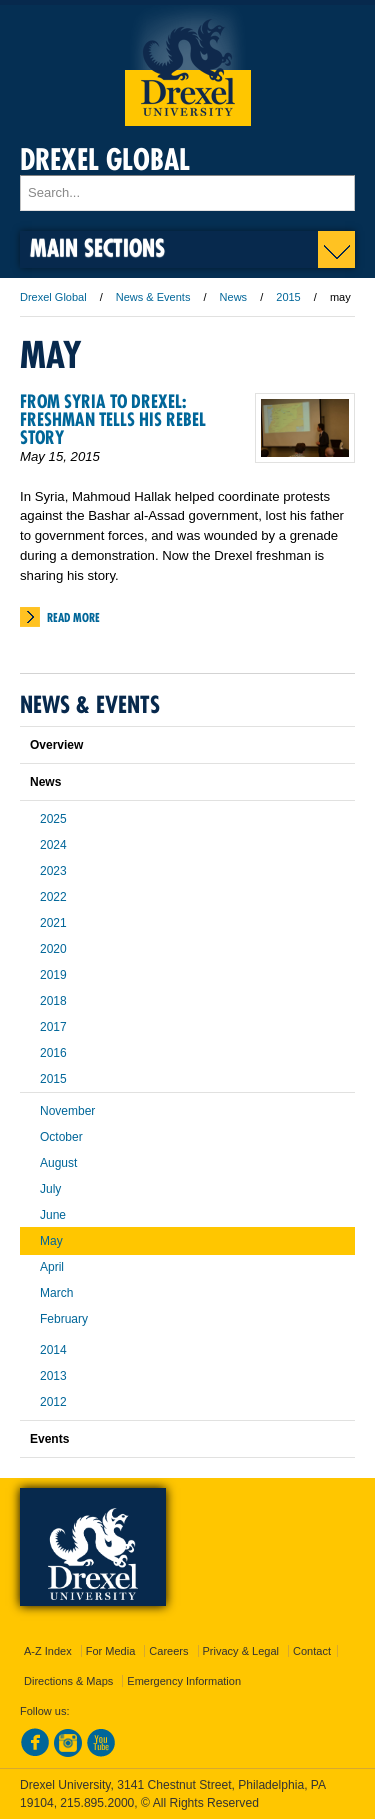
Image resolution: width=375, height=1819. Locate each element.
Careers (168, 1651)
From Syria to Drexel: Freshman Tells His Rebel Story (113, 419)
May (51, 1241)
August (58, 1163)
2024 (53, 845)
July (50, 1189)
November (67, 1111)
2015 (288, 297)
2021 (53, 923)
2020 (53, 949)
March (56, 1293)
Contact (312, 1651)
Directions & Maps (68, 1681)
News (234, 297)
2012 (53, 1402)
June (53, 1215)
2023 (53, 871)
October (61, 1137)
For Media (111, 1651)
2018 (53, 1001)
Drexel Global (105, 159)
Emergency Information (184, 1681)
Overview (56, 745)
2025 (53, 819)
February (64, 1319)
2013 (53, 1376)
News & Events (153, 297)
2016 (53, 1053)
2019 (53, 975)
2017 (53, 1027)
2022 (53, 897)
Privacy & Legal (241, 1651)
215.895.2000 (97, 1803)
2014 (53, 1350)
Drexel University (188, 65)
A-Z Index (48, 1651)
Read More (73, 617)
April (52, 1267)
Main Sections (97, 247)
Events (49, 1439)
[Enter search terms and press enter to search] (187, 193)
